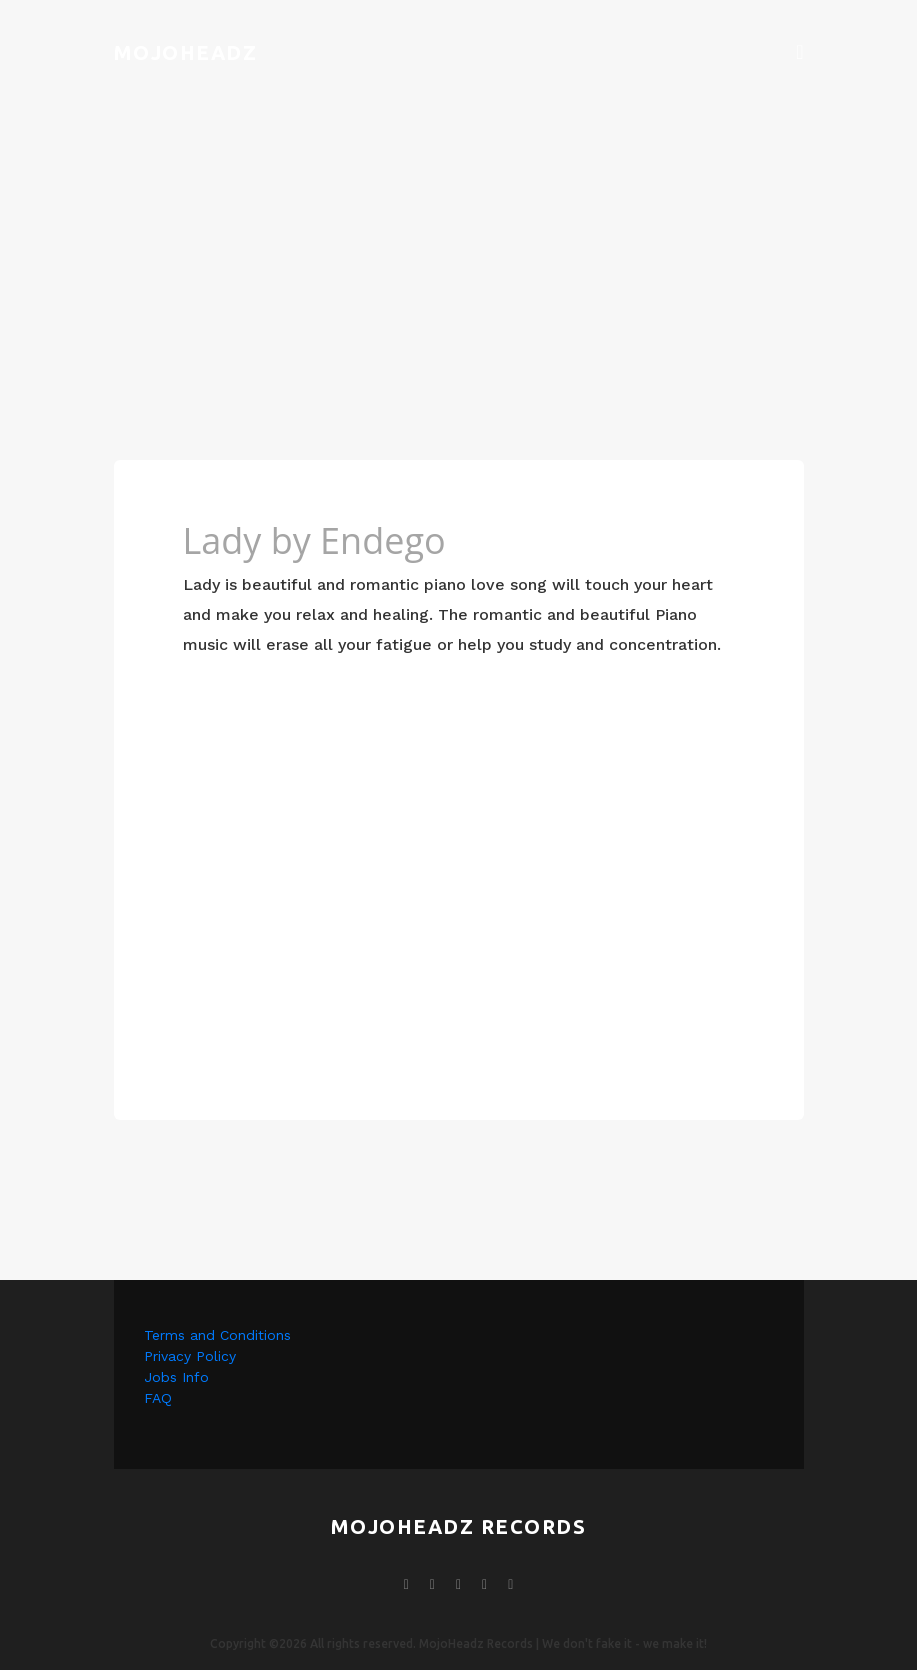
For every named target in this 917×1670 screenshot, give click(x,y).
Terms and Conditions (217, 1335)
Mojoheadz (186, 52)
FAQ (158, 1398)
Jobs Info (176, 1377)
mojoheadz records (459, 1526)
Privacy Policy (190, 1356)
